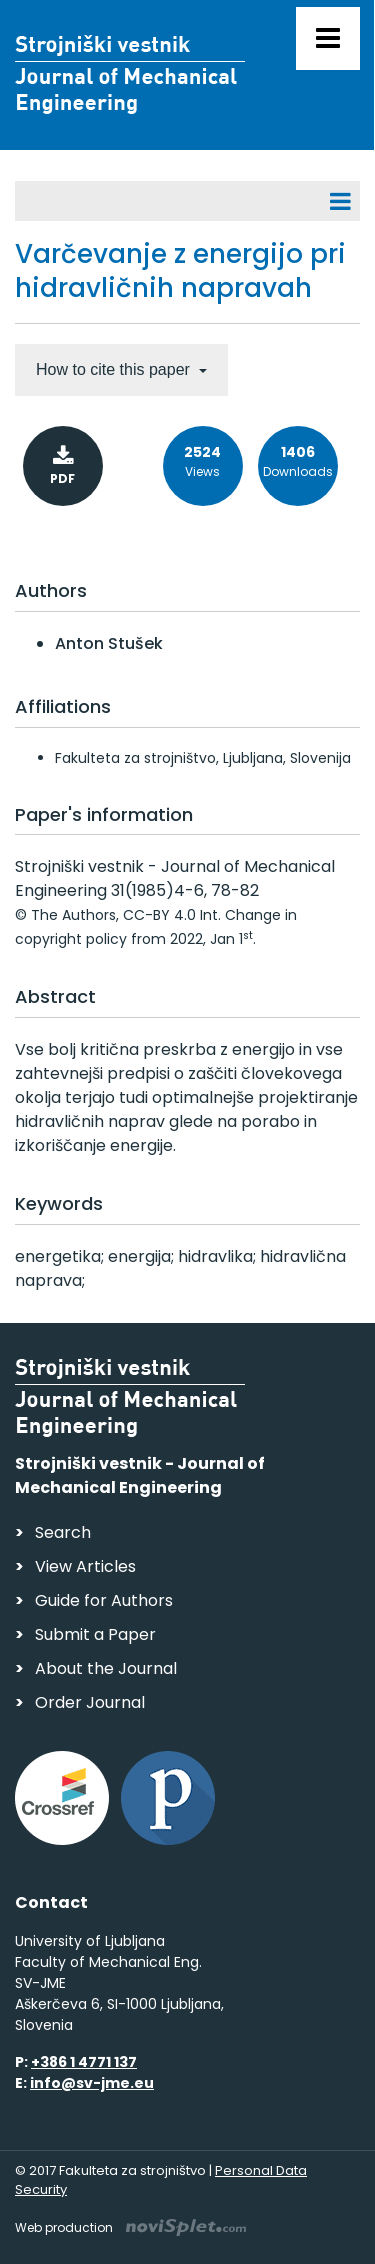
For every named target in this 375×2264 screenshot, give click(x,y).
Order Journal (90, 1702)
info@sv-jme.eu (92, 2083)
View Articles (85, 1566)
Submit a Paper (95, 1634)
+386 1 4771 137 (84, 2062)
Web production (130, 2227)
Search (63, 1532)
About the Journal (106, 1668)
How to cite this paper (115, 369)
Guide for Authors (104, 1600)
